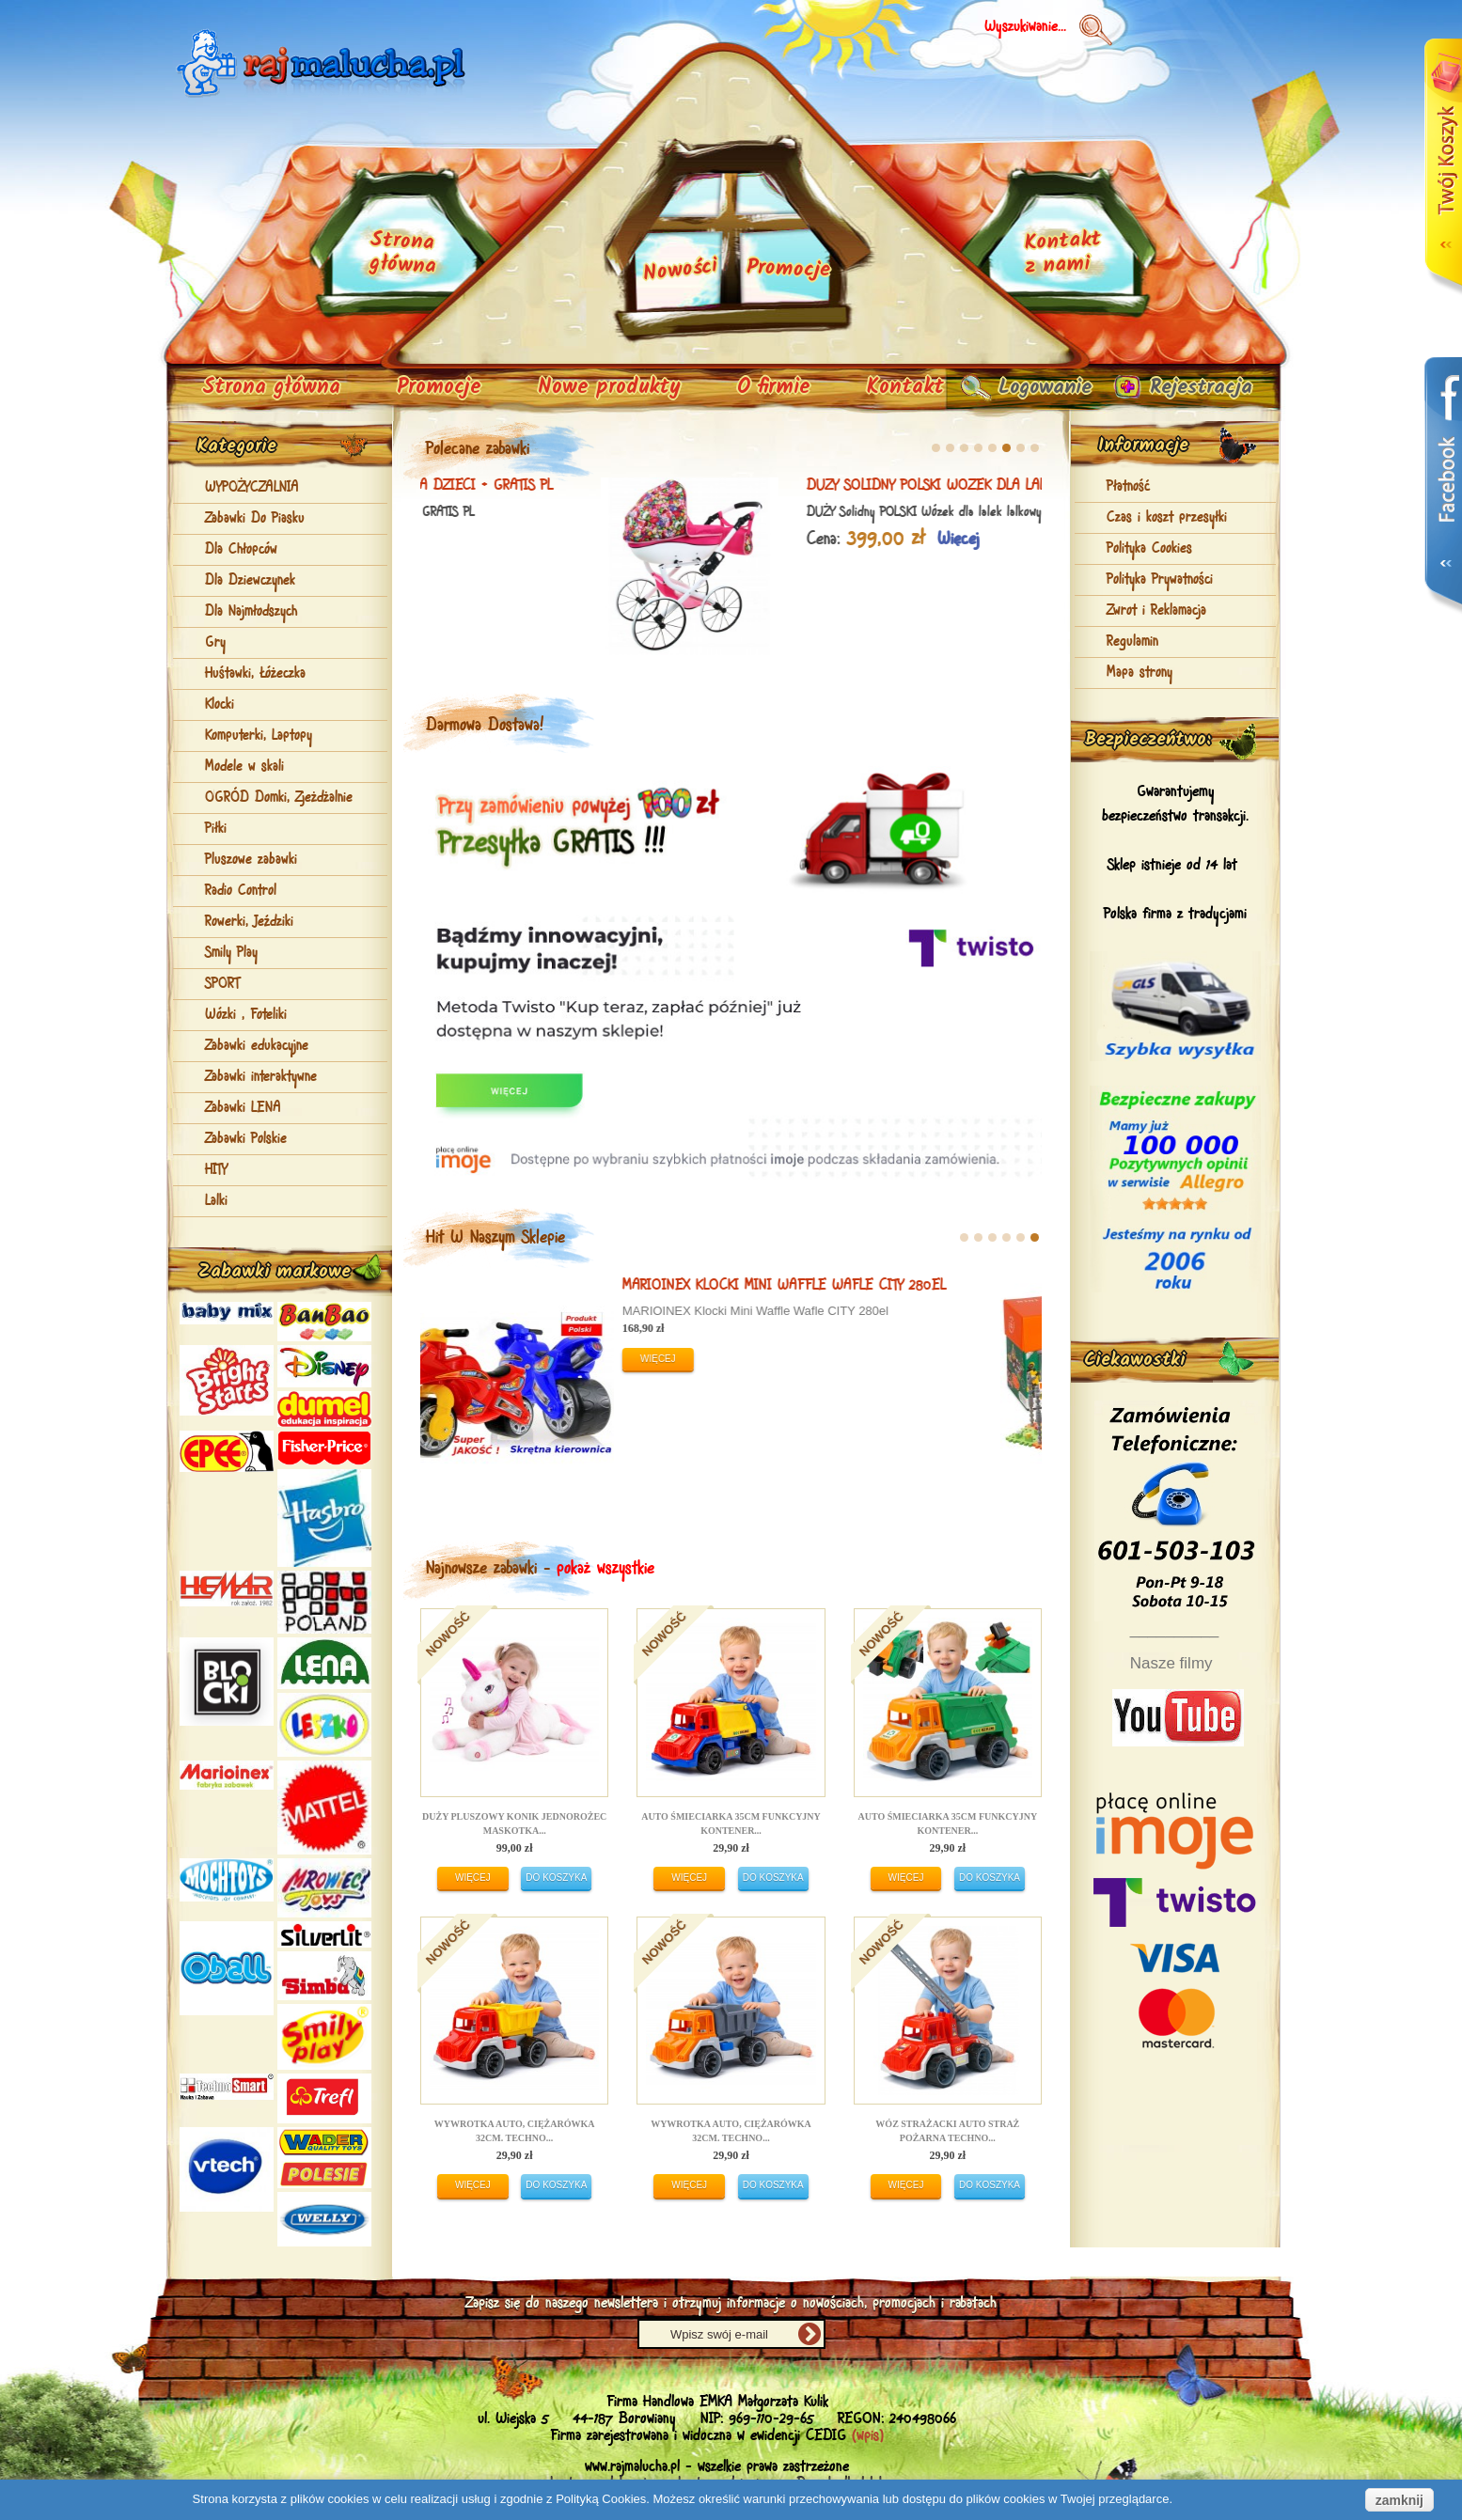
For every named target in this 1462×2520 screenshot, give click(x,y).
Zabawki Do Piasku (255, 519)
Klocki (219, 705)
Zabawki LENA (243, 1108)
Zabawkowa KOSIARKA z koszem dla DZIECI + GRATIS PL (824, 485)
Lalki (216, 1201)
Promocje (439, 387)
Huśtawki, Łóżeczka (255, 674)
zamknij (1399, 2500)
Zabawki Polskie (246, 1139)
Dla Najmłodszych (251, 612)
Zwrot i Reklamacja (1156, 611)
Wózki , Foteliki (246, 1015)
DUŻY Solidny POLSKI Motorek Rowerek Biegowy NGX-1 (584, 1295)
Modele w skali (244, 767)
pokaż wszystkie (605, 1568)
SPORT (222, 984)
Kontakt (905, 387)
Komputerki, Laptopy (258, 736)
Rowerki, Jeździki (249, 922)
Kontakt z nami (1062, 254)
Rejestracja (1196, 387)
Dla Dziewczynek (250, 581)
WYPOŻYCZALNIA (252, 488)
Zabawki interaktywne (261, 1077)
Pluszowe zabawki (251, 860)
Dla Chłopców (241, 550)
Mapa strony (1139, 673)
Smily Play (231, 953)
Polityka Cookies (1149, 549)
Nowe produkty (609, 387)
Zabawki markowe (274, 1271)
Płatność (1128, 487)
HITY (216, 1170)
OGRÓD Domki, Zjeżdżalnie (279, 798)
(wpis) (868, 2436)
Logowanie (1033, 387)
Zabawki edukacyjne (256, 1046)
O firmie (773, 387)
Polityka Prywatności (1160, 580)
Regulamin (1132, 642)
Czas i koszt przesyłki (1167, 518)
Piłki (216, 829)
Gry (215, 643)
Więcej (780, 539)
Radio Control (240, 891)
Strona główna (271, 387)
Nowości (680, 270)
